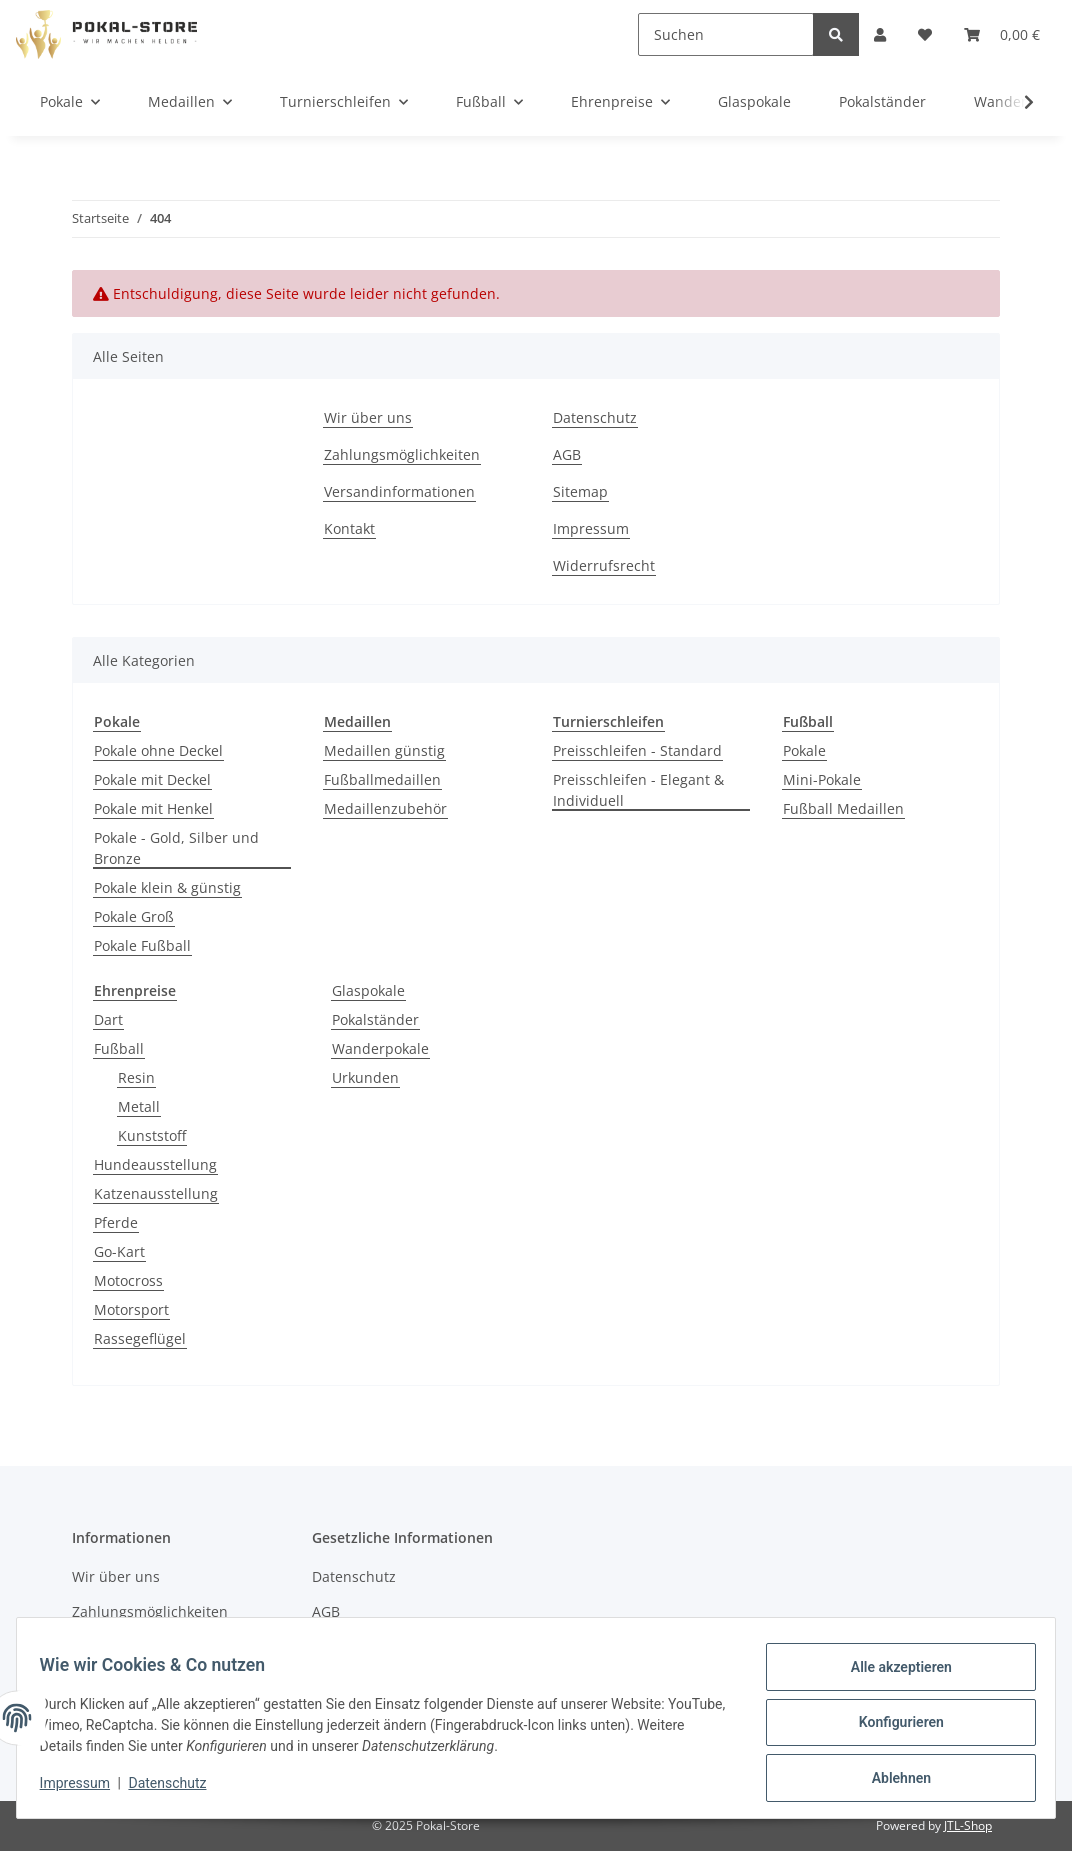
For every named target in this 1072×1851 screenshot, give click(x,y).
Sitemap (580, 491)
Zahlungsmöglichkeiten (402, 454)
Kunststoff (152, 1135)
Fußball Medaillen (843, 808)
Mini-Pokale (822, 779)
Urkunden (365, 1077)
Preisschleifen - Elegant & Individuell (638, 790)
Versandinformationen (399, 491)
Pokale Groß (134, 916)
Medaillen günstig (384, 750)
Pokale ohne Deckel (158, 750)
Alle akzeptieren (891, 1676)
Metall (139, 1106)
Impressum (591, 528)
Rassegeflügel (140, 1338)
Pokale (804, 750)
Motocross (128, 1280)
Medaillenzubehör (385, 808)
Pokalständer (375, 1019)
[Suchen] (726, 34)
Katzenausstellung (156, 1193)
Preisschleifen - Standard (637, 750)
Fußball (119, 1048)
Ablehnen (891, 1780)
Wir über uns (368, 417)
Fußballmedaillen (382, 779)
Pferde (116, 1222)
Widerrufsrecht (604, 565)
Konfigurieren (891, 1728)
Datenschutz (595, 417)
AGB (567, 454)
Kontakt (349, 528)
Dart (108, 1019)
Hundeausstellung (155, 1164)
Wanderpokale (380, 1048)
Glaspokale (368, 990)
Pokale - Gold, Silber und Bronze (176, 848)
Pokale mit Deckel (152, 779)
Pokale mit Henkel (153, 808)
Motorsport (131, 1309)
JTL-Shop (968, 1825)
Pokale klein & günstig (167, 887)
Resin (136, 1077)
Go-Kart (119, 1251)
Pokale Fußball (142, 945)
